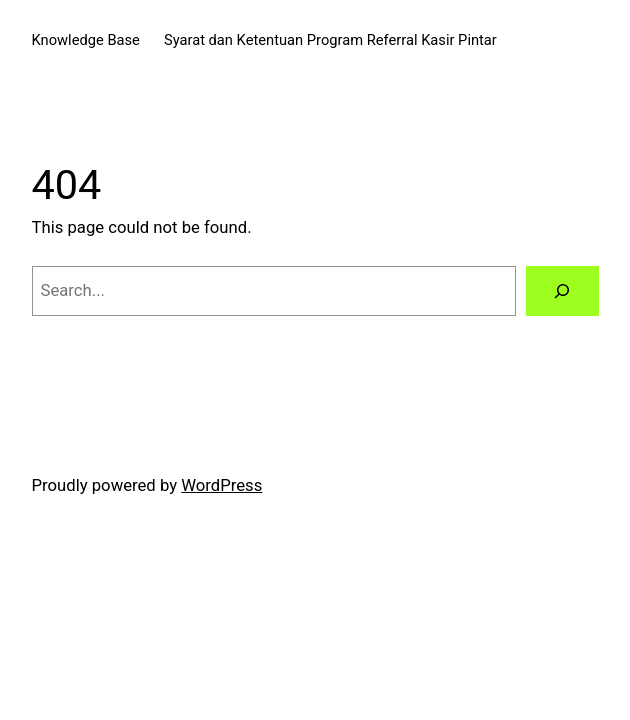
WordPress (221, 485)
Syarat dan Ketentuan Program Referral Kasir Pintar (330, 40)
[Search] (562, 291)
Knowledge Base (86, 40)
